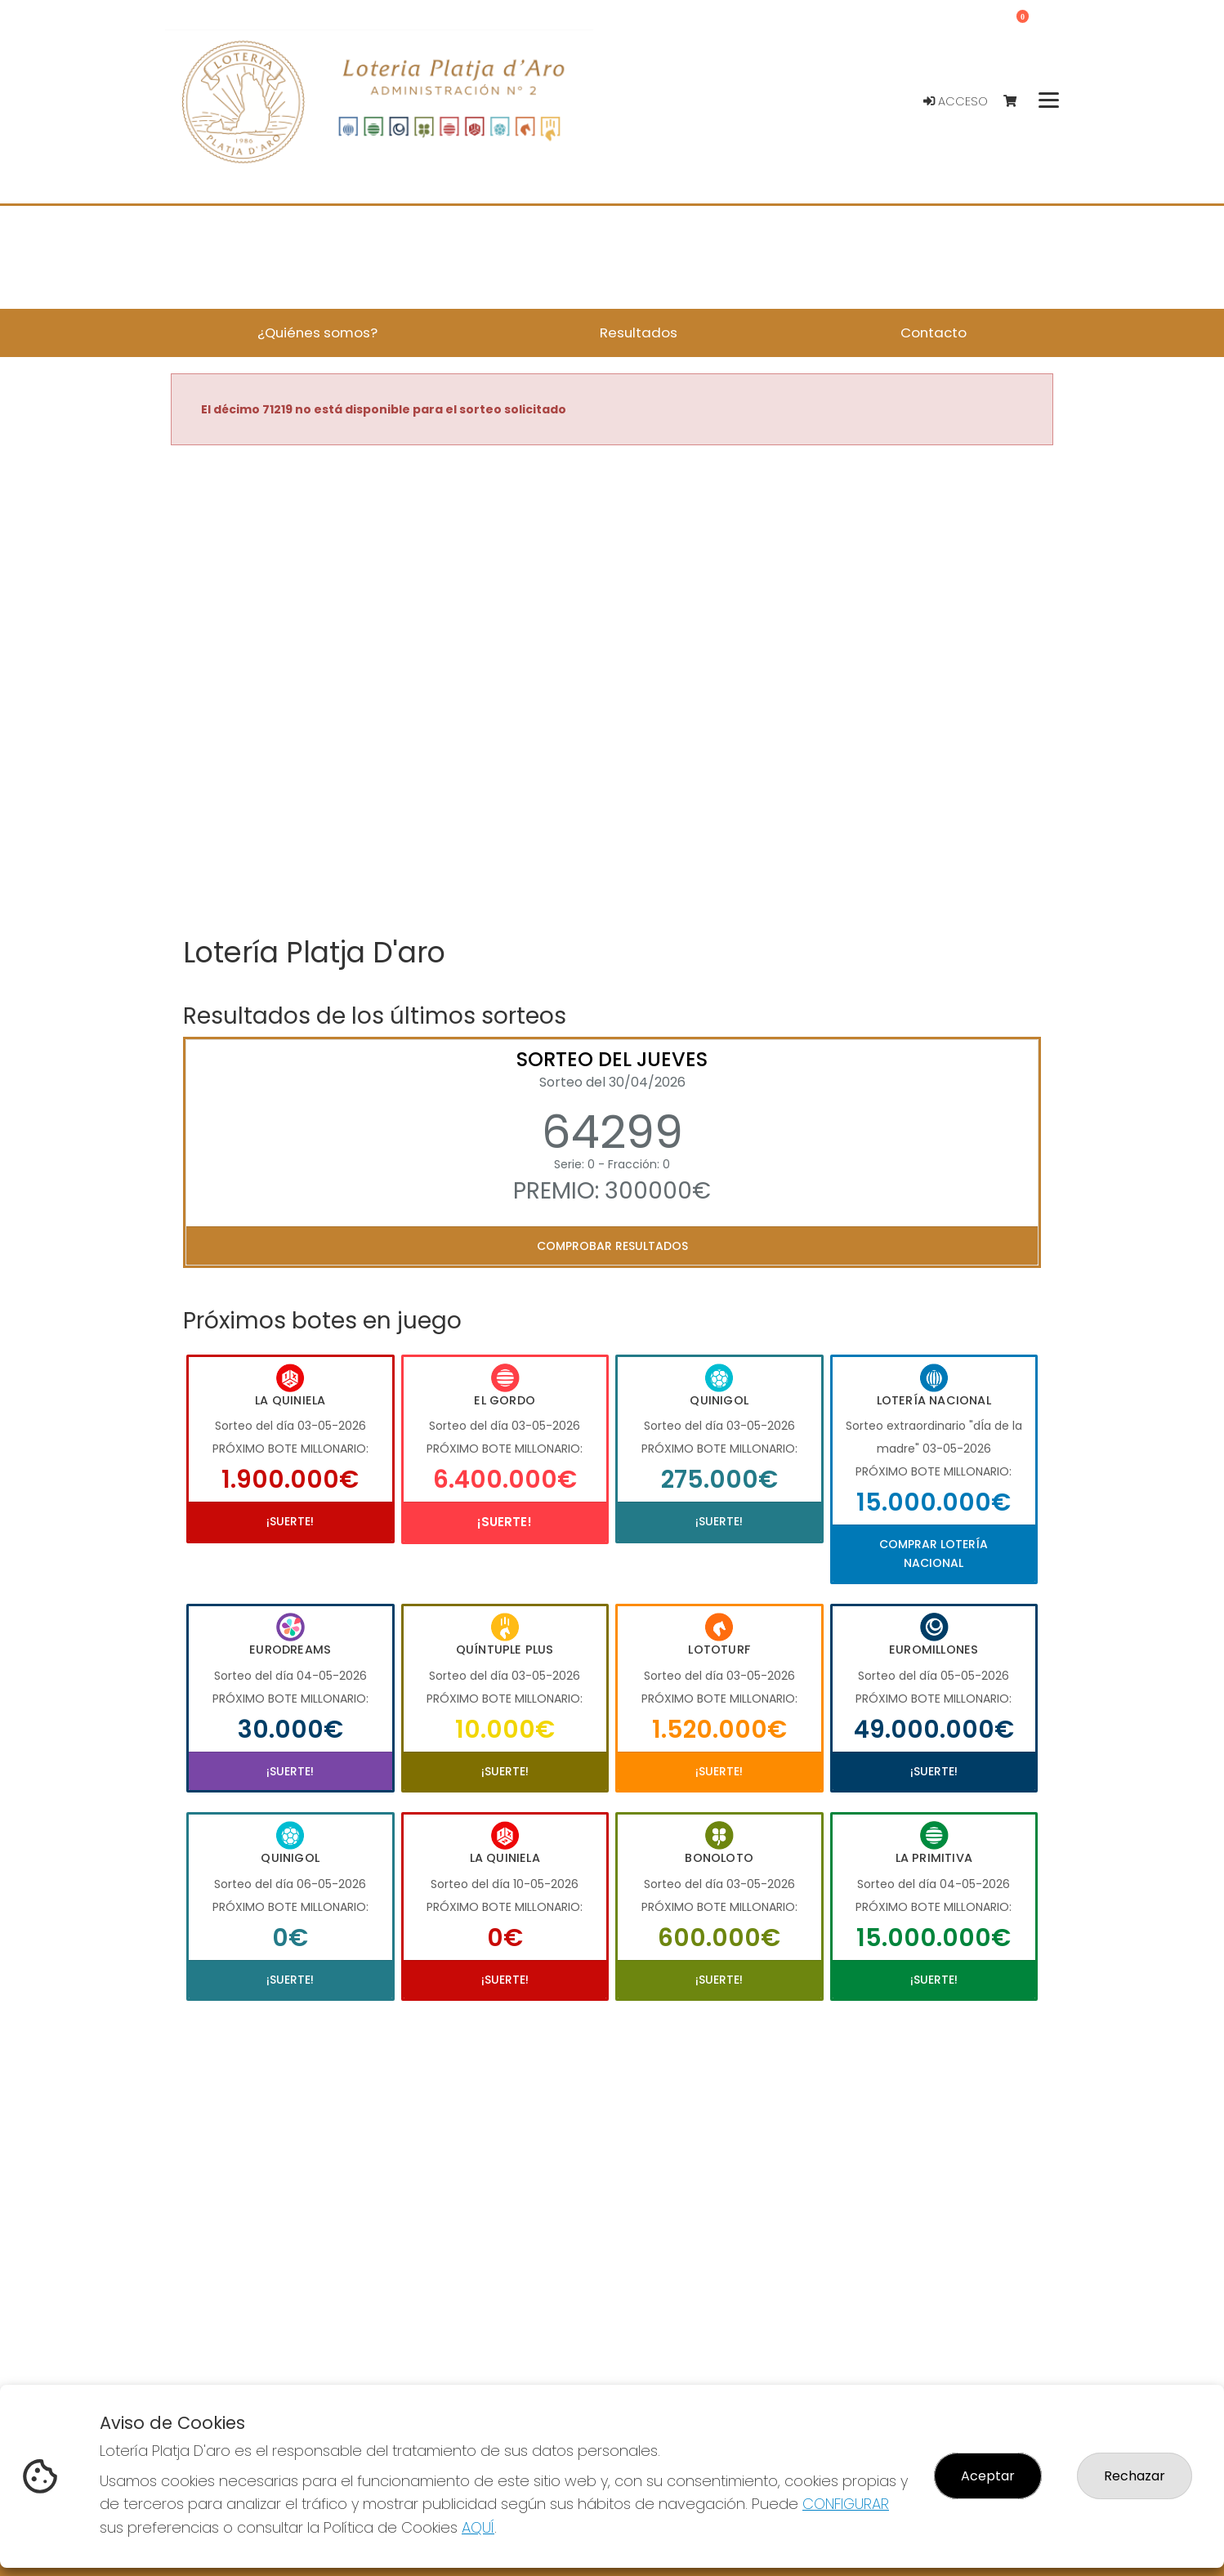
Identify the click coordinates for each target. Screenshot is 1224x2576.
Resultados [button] (638, 332)
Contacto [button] (933, 332)
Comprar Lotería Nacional (933, 1553)
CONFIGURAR (845, 2503)
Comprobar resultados (612, 1246)
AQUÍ (478, 2527)
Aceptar (988, 2476)
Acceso (955, 101)
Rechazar (1134, 2476)
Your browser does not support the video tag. (612, 692)
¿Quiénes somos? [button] (317, 332)
